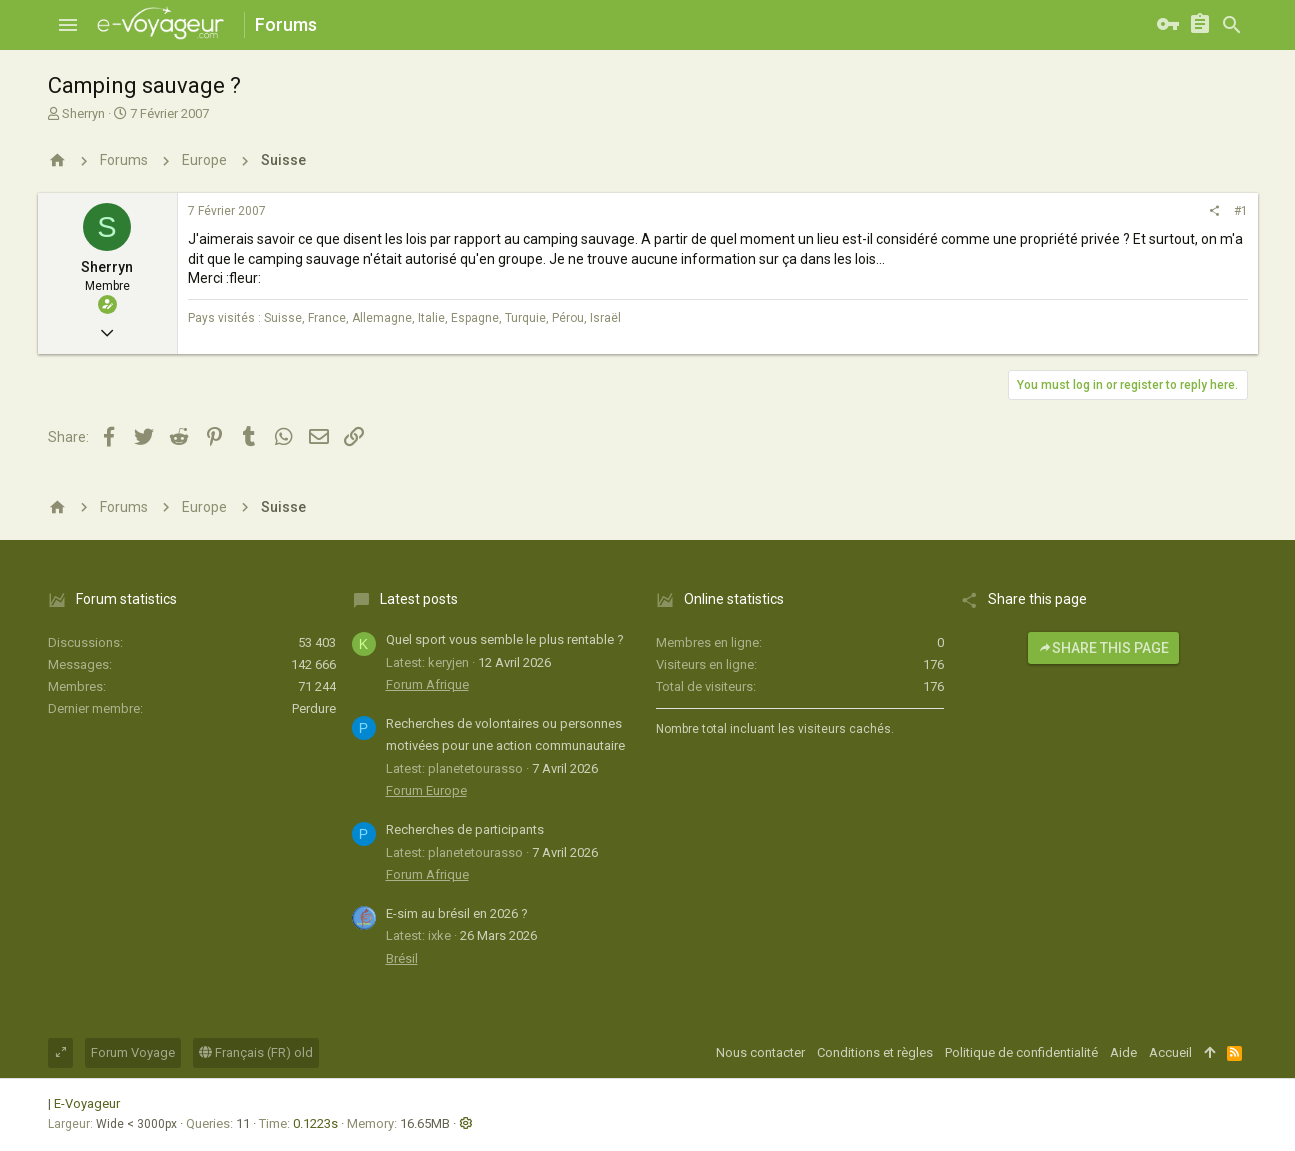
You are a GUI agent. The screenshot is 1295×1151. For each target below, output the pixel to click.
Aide (1123, 1052)
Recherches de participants (465, 829)
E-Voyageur (87, 1103)
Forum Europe (426, 790)
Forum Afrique (427, 684)
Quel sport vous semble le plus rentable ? (505, 639)
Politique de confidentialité (1021, 1052)
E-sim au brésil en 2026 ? (457, 913)
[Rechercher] (1232, 25)
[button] (68, 25)
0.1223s (315, 1123)
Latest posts (419, 599)
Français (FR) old (256, 1052)
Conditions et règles (875, 1052)
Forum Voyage (133, 1052)
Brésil (402, 958)
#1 (1241, 211)
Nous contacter (760, 1052)
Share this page (1103, 648)
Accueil (1170, 1052)
